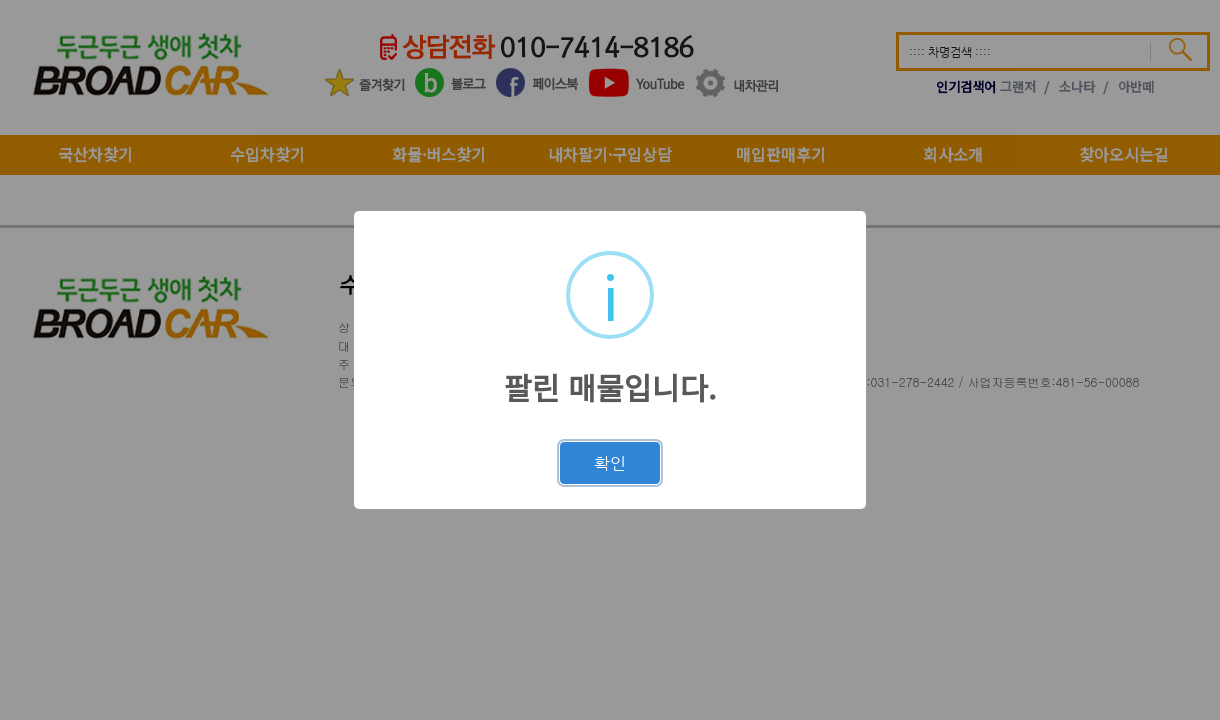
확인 (610, 463)
